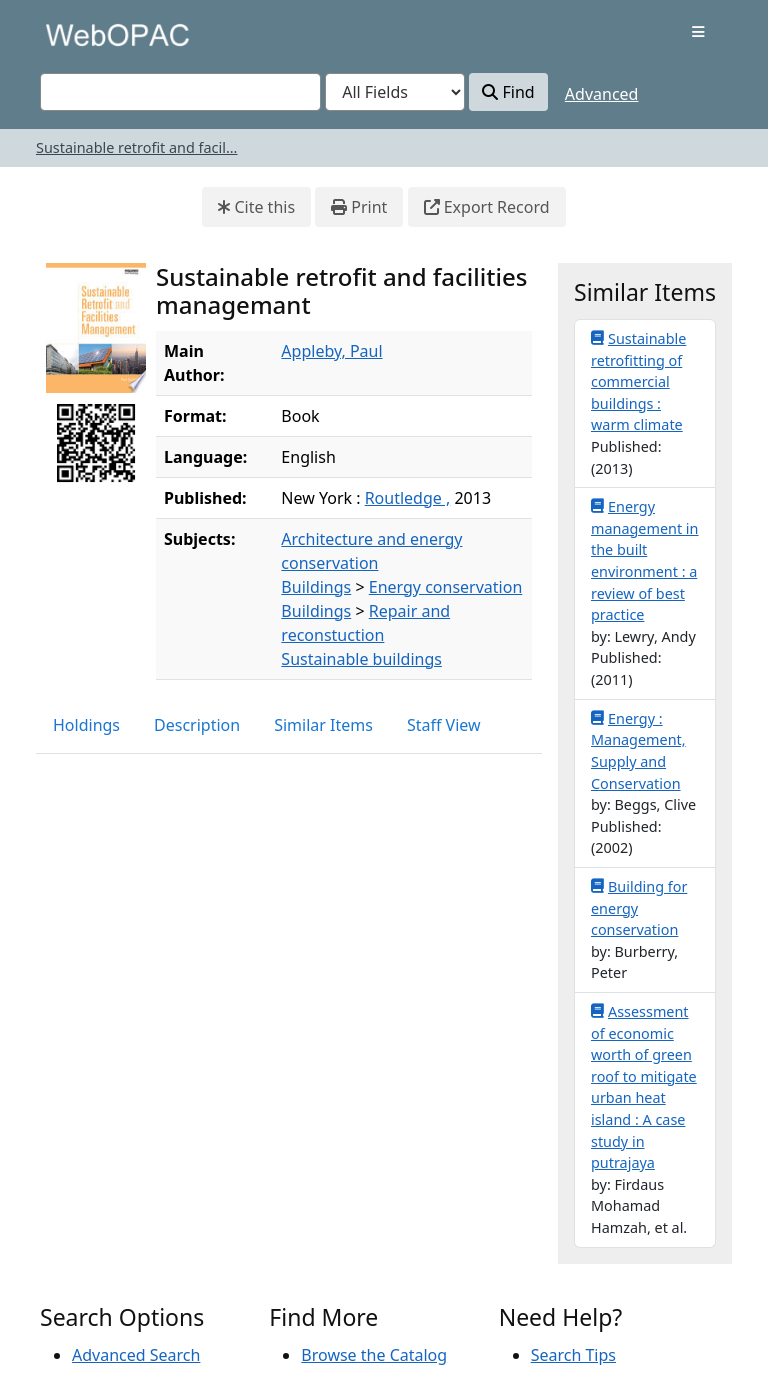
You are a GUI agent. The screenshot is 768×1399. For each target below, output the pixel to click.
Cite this (256, 207)
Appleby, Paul (331, 351)
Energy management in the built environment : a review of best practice (644, 560)
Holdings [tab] (86, 725)
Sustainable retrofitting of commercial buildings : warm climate (638, 381)
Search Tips (573, 1355)
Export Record (487, 207)
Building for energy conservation (639, 907)
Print (359, 207)
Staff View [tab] (444, 725)
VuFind (75, 34)
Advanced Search (136, 1355)
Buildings (316, 587)
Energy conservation (446, 587)
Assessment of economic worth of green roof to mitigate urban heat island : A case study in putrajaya (644, 1086)
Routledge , (408, 498)
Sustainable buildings (361, 659)
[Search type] (395, 92)
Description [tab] (197, 725)
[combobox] (180, 92)
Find (508, 92)
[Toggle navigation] (698, 32)
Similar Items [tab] (323, 725)
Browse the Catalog (374, 1355)
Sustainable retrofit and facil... (136, 147)
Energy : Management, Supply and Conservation (638, 750)
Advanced (602, 94)
